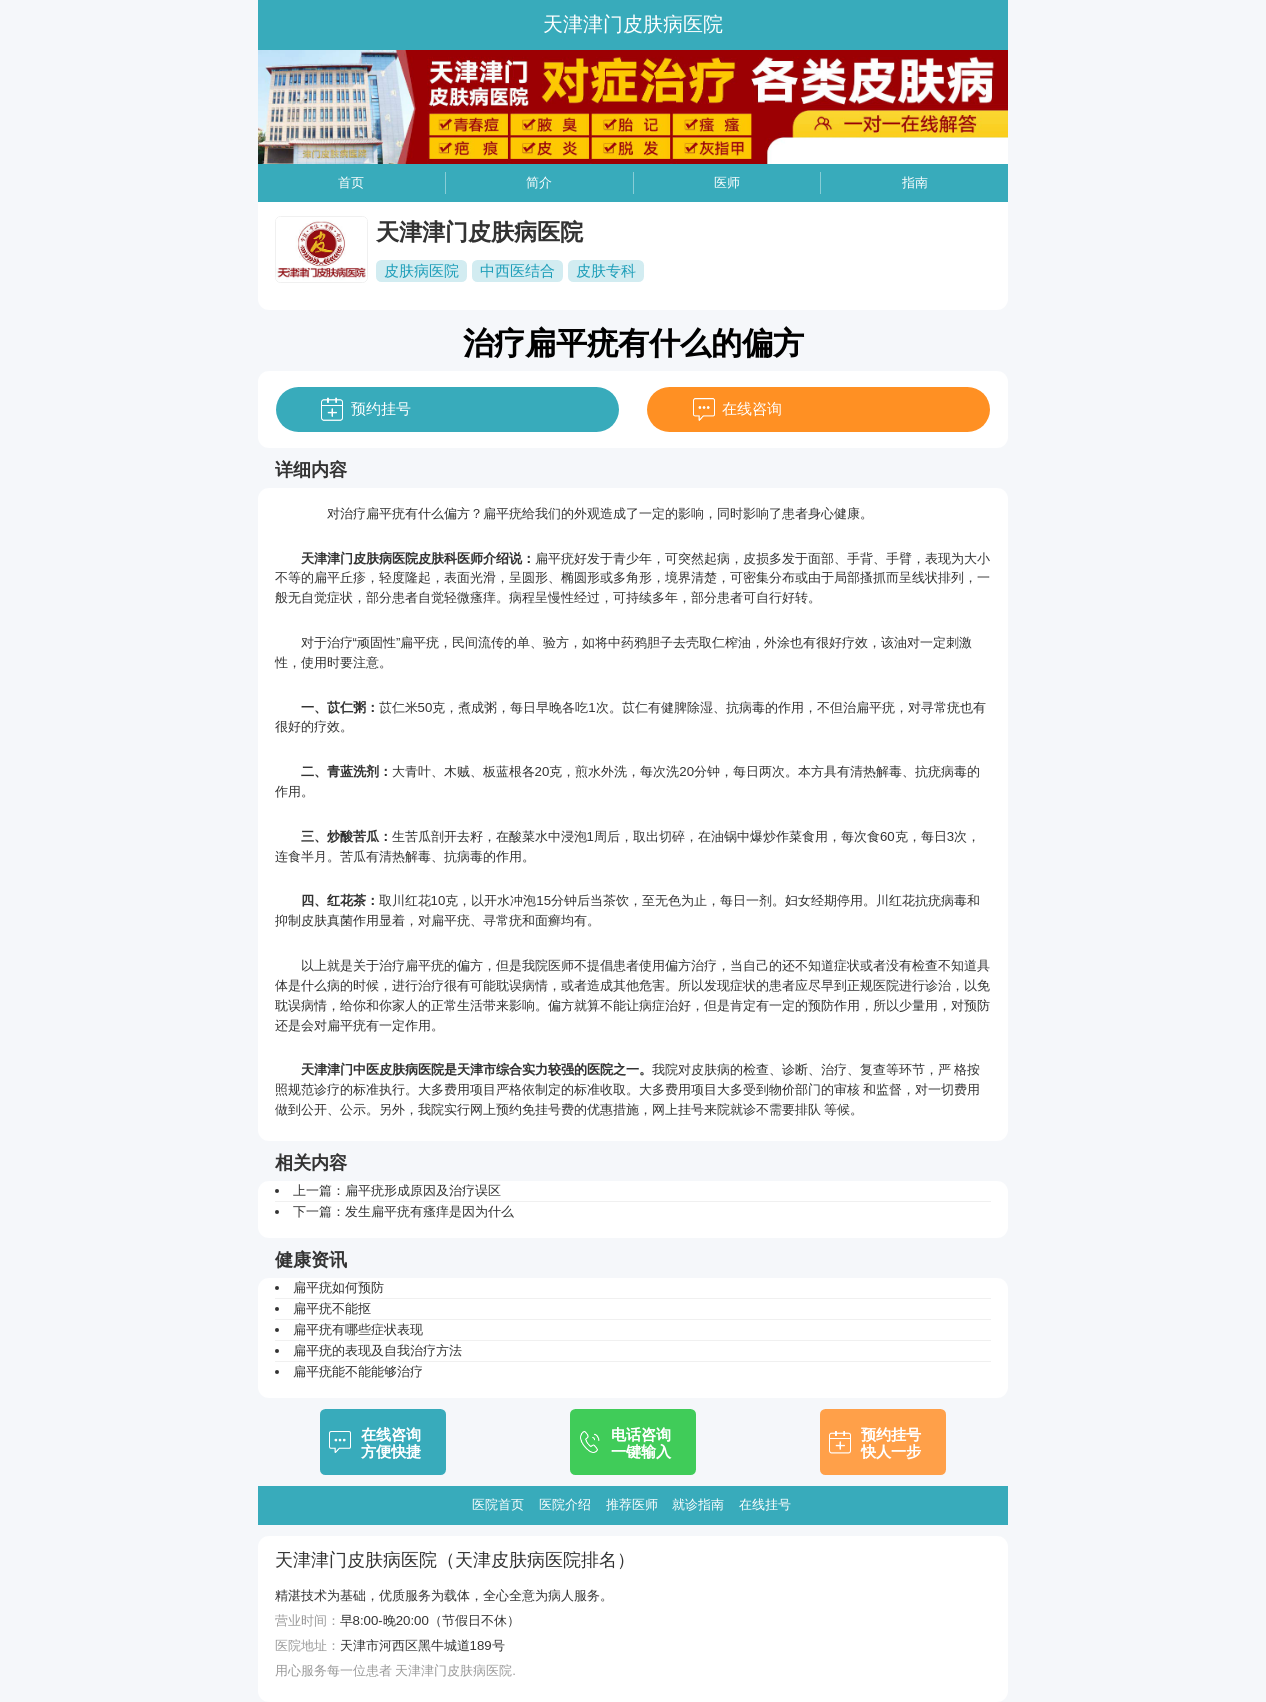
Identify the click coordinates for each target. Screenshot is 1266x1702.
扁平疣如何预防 (338, 1287)
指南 (915, 182)
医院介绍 (565, 1504)
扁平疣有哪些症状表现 (358, 1329)
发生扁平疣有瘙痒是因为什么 (429, 1211)
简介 (539, 182)
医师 (727, 182)
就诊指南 (698, 1504)
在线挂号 (765, 1504)
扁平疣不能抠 (332, 1308)
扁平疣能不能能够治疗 (358, 1371)
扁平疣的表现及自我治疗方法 (377, 1350)
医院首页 (498, 1504)
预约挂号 (381, 408)
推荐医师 (632, 1504)
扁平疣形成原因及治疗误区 (423, 1190)
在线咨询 (752, 408)
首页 (351, 182)
